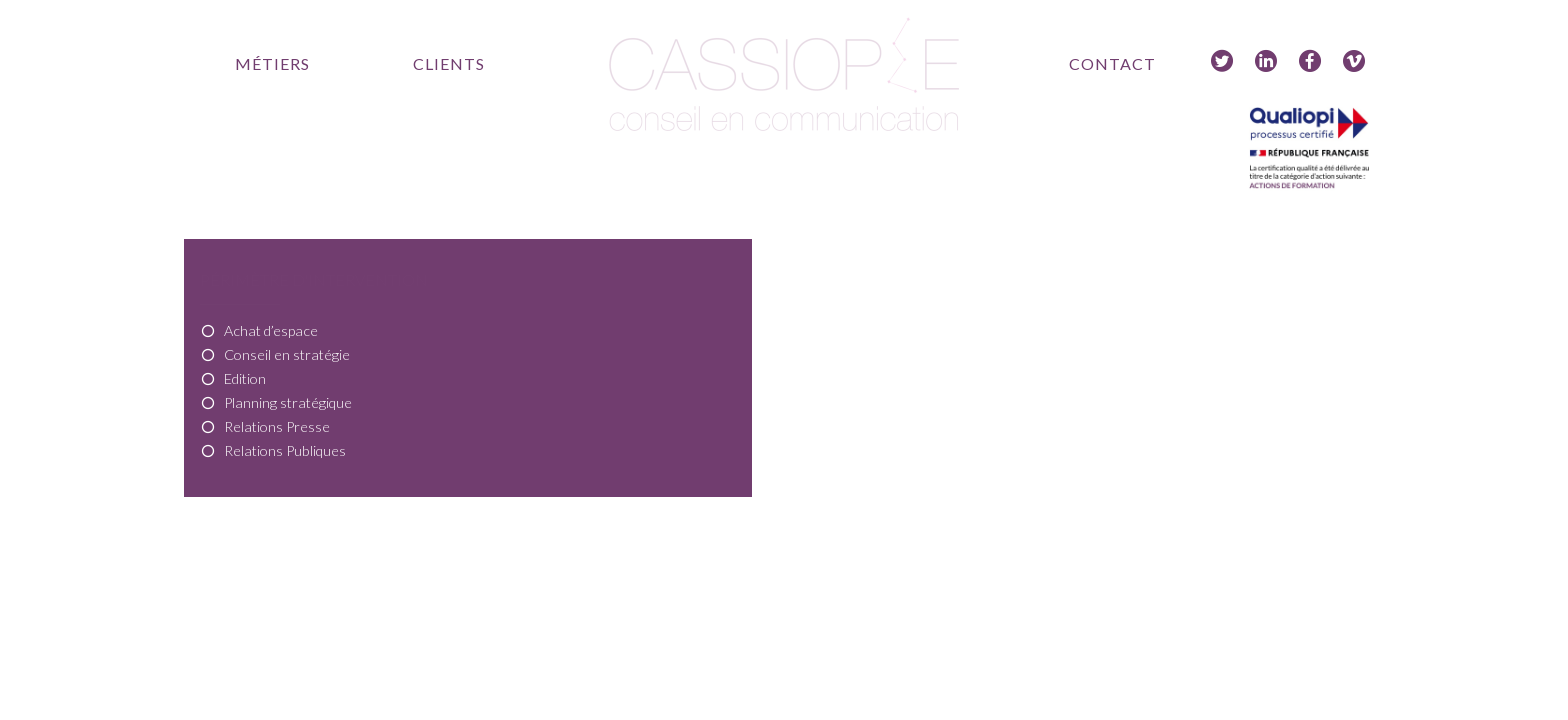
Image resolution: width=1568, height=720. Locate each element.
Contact (1112, 63)
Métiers (272, 63)
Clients (449, 63)
